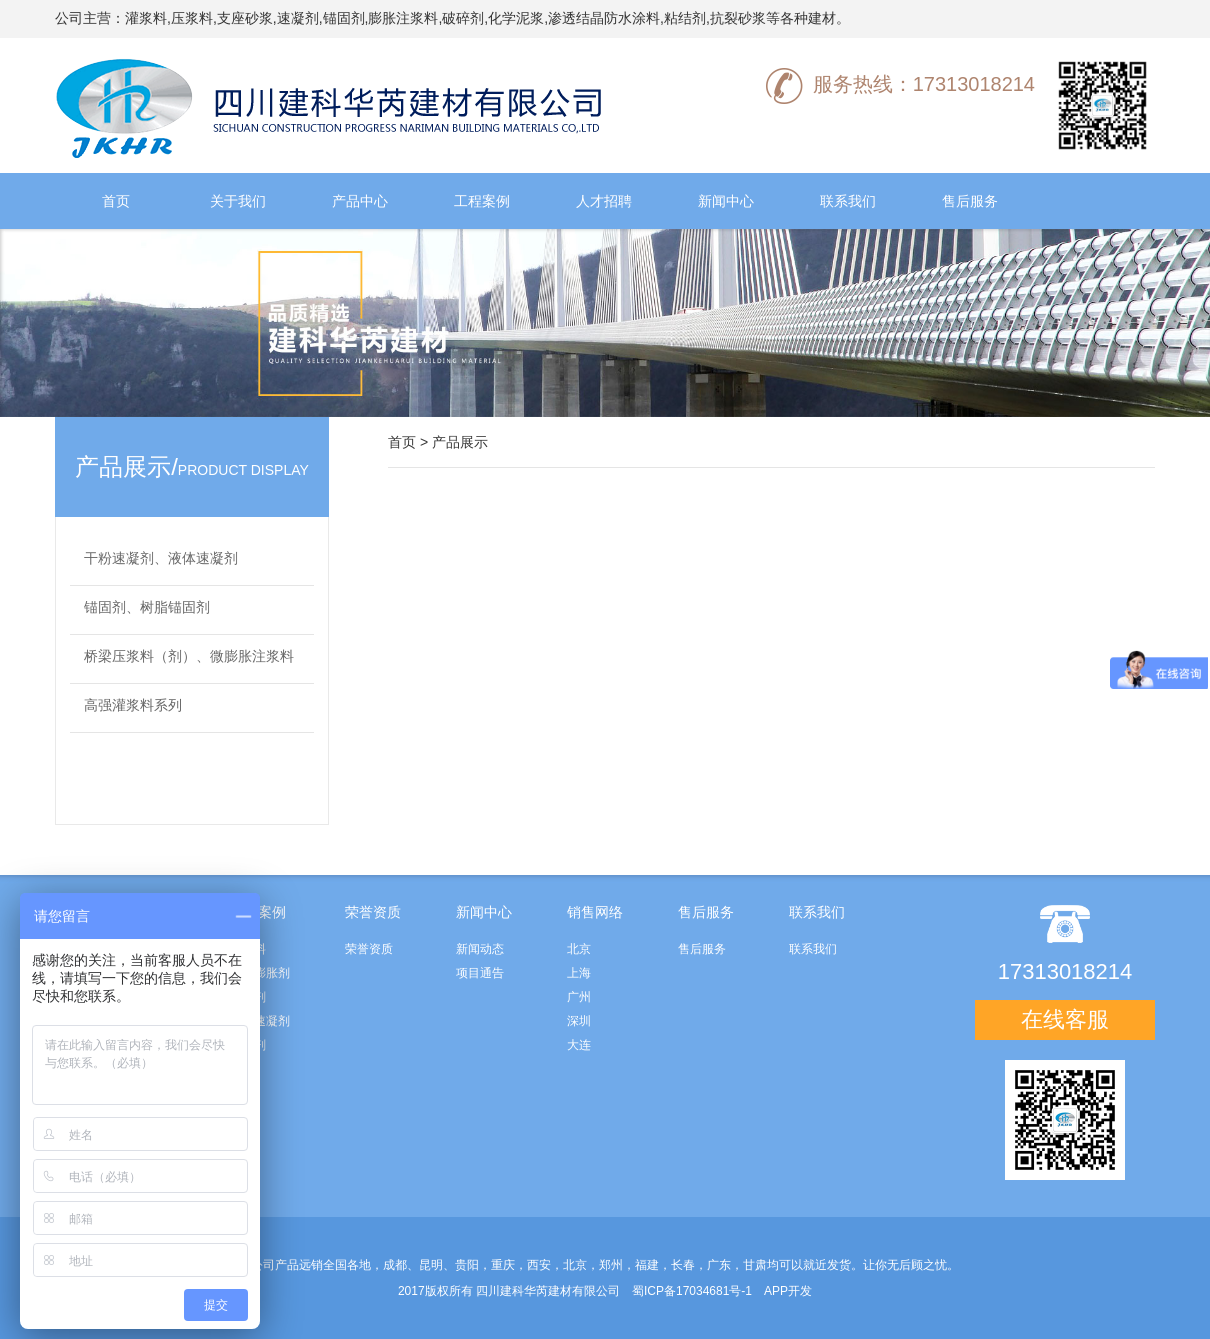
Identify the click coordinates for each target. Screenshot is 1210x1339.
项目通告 (480, 973)
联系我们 (848, 201)
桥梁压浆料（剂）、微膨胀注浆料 (189, 656)
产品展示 (460, 442)
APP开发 (788, 1291)
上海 (579, 973)
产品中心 (360, 201)
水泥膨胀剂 (260, 973)
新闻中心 (726, 201)
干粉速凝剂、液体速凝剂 (161, 558)
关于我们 (238, 201)
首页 (116, 201)
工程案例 (482, 201)
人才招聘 (604, 201)
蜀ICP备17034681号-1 (692, 1291)
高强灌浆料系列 (133, 705)
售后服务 (970, 201)
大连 (579, 1045)
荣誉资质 (369, 949)
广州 (579, 997)
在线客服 (1065, 1019)
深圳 (579, 1021)
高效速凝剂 (260, 1021)
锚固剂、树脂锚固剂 (147, 607)
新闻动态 (480, 949)
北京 (579, 949)
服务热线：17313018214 (900, 84)
